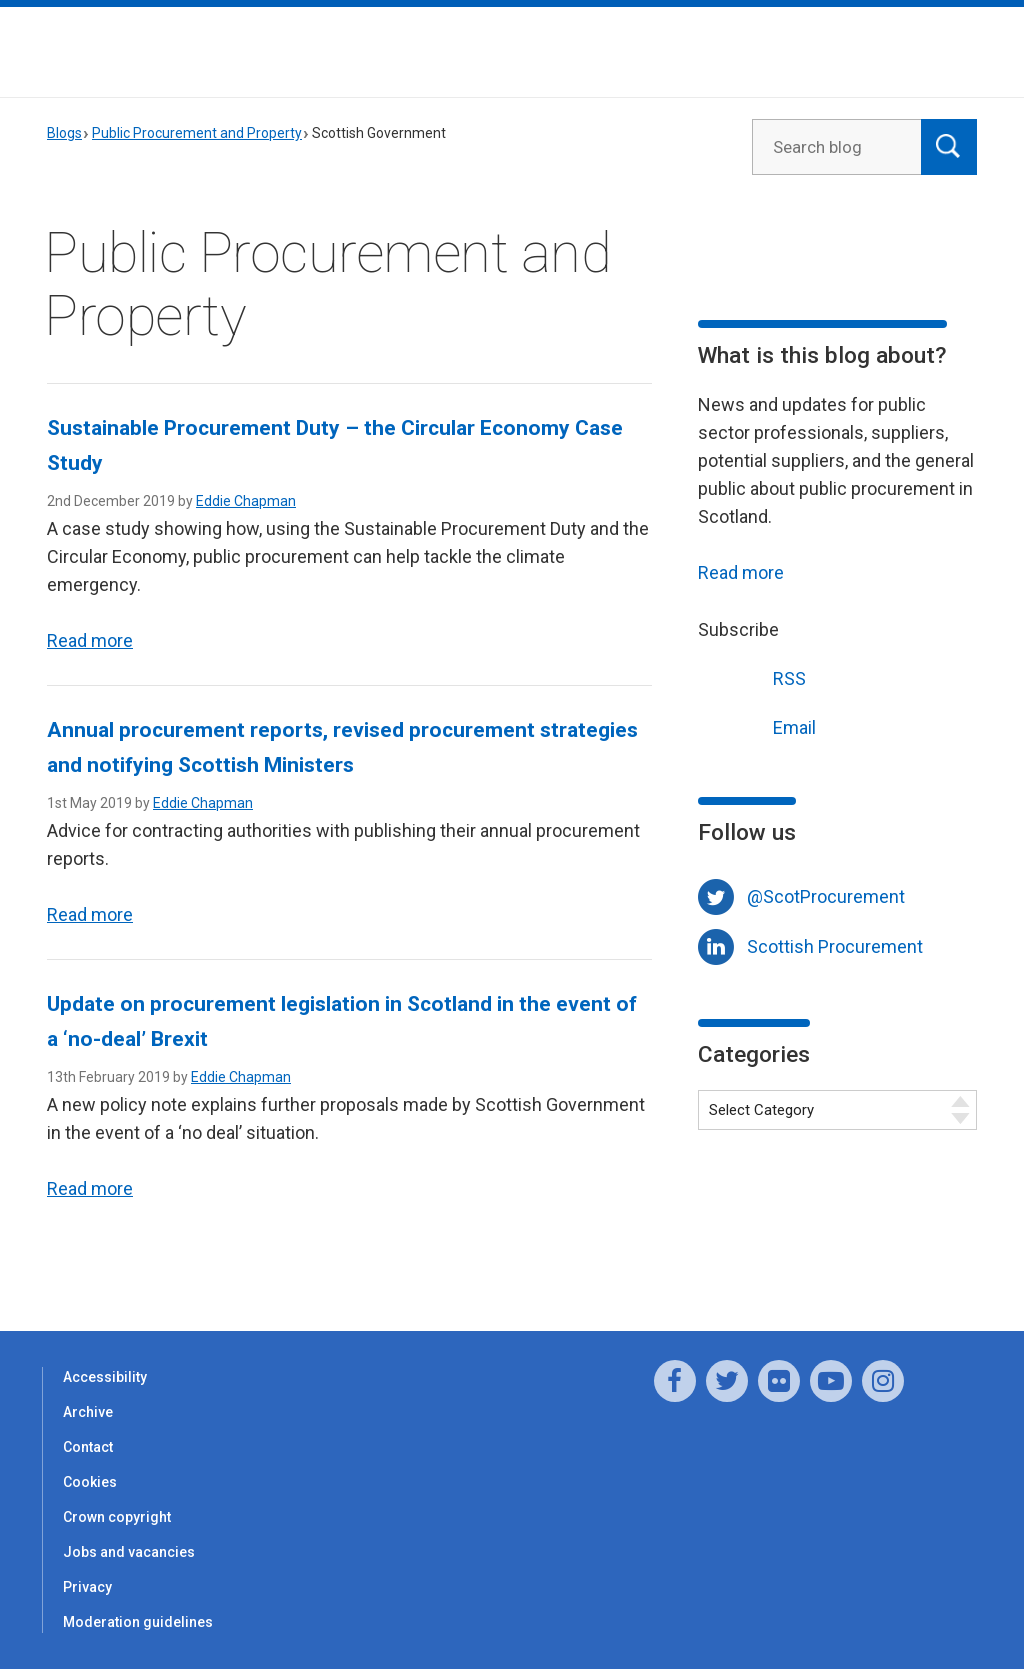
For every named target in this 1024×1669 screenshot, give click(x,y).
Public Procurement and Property (197, 133)
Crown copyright (117, 1517)
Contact (88, 1447)
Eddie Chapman (246, 501)
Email (757, 725)
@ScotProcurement (826, 896)
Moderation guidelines (138, 1622)
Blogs (64, 133)
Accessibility (105, 1377)
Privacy (87, 1587)
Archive (88, 1412)
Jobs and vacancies (129, 1552)
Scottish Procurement (835, 946)
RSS (752, 676)
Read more (90, 640)
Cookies (90, 1482)
